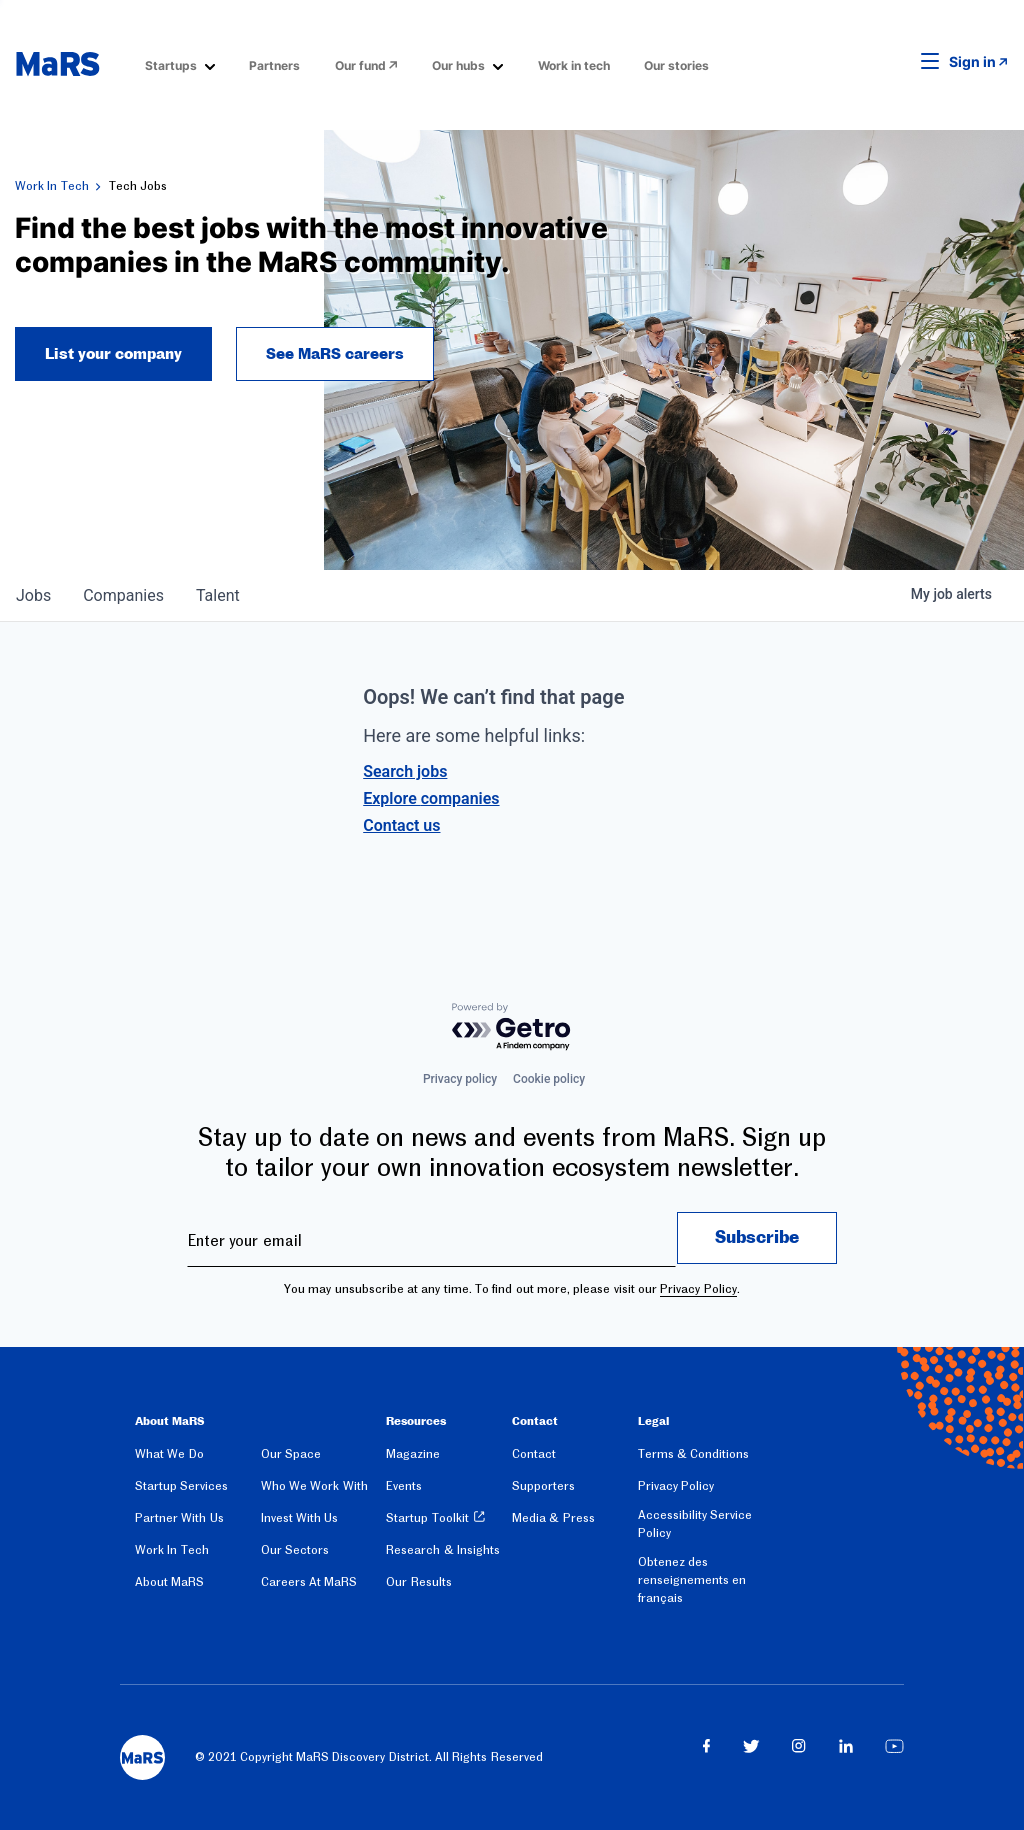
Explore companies (431, 798)
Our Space (291, 1454)
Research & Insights (443, 1550)
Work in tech (574, 65)
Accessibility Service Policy (695, 1524)
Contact (534, 1454)
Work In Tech (52, 186)
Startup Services (181, 1486)
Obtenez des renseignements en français (692, 1580)
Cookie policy (549, 1079)
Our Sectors (295, 1550)
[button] (899, 62)
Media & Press (553, 1518)
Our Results (418, 1582)
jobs (33, 595)
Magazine (413, 1454)
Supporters (543, 1486)
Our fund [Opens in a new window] (360, 65)
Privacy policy (460, 1079)
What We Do (169, 1454)
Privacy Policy (698, 1289)
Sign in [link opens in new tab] (972, 61)
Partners (274, 65)
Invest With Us (300, 1518)
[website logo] (57, 64)
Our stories (676, 65)
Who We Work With (314, 1486)
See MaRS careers (335, 354)
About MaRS (169, 1582)
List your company (113, 354)
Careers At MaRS (309, 1582)
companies (123, 595)
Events (404, 1486)
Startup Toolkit (427, 1518)
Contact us (401, 825)
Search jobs (405, 771)
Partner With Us (179, 1518)
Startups (171, 65)
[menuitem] (180, 64)
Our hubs (458, 65)
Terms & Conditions (694, 1454)
